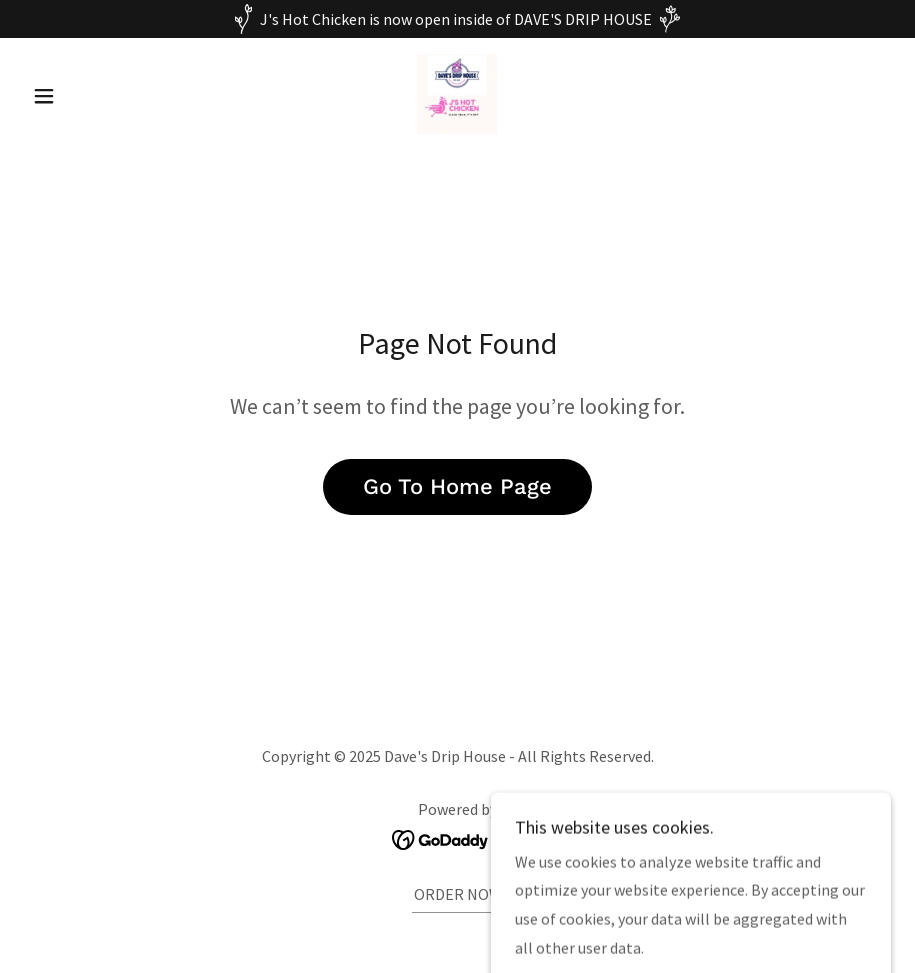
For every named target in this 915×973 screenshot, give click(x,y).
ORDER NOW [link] (458, 894)
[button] (89, 96)
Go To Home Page (457, 486)
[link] (457, 94)
